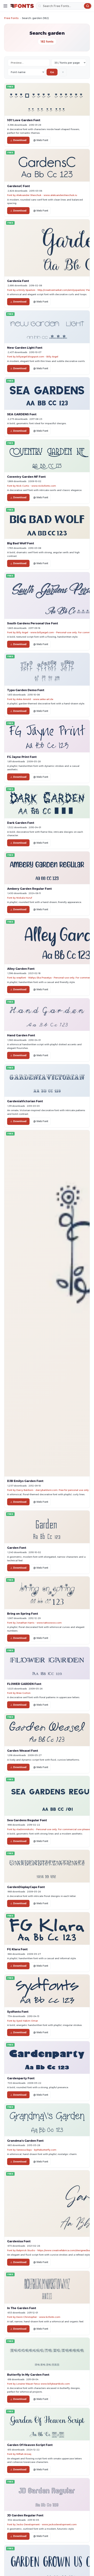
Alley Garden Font (21, 968)
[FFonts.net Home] (22, 6)
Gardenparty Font (21, 2078)
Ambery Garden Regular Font (29, 888)
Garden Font (16, 1547)
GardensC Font (18, 186)
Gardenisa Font (19, 2241)
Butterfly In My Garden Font (28, 2374)
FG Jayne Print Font (22, 757)
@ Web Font (40, 140)
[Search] (64, 6)
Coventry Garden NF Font (26, 476)
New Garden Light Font (24, 347)
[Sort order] (26, 72)
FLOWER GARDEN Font (24, 1684)
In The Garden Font (21, 2308)
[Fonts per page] (68, 62)
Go (52, 72)
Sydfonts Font (17, 2011)
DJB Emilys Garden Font (25, 1481)
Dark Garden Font (20, 822)
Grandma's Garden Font (25, 2140)
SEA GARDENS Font (21, 414)
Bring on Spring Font (22, 1613)
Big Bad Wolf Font (20, 543)
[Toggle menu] (5, 6)
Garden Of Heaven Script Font (30, 2445)
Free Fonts (11, 18)
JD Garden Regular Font (25, 2515)
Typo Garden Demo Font (25, 690)
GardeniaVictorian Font (25, 1101)
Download (18, 140)
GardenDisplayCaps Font (26, 1887)
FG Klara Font (17, 1949)
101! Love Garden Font (23, 120)
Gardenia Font (18, 281)
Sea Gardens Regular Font (27, 1820)
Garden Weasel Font (22, 1750)
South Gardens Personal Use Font (32, 623)
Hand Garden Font (21, 1035)
